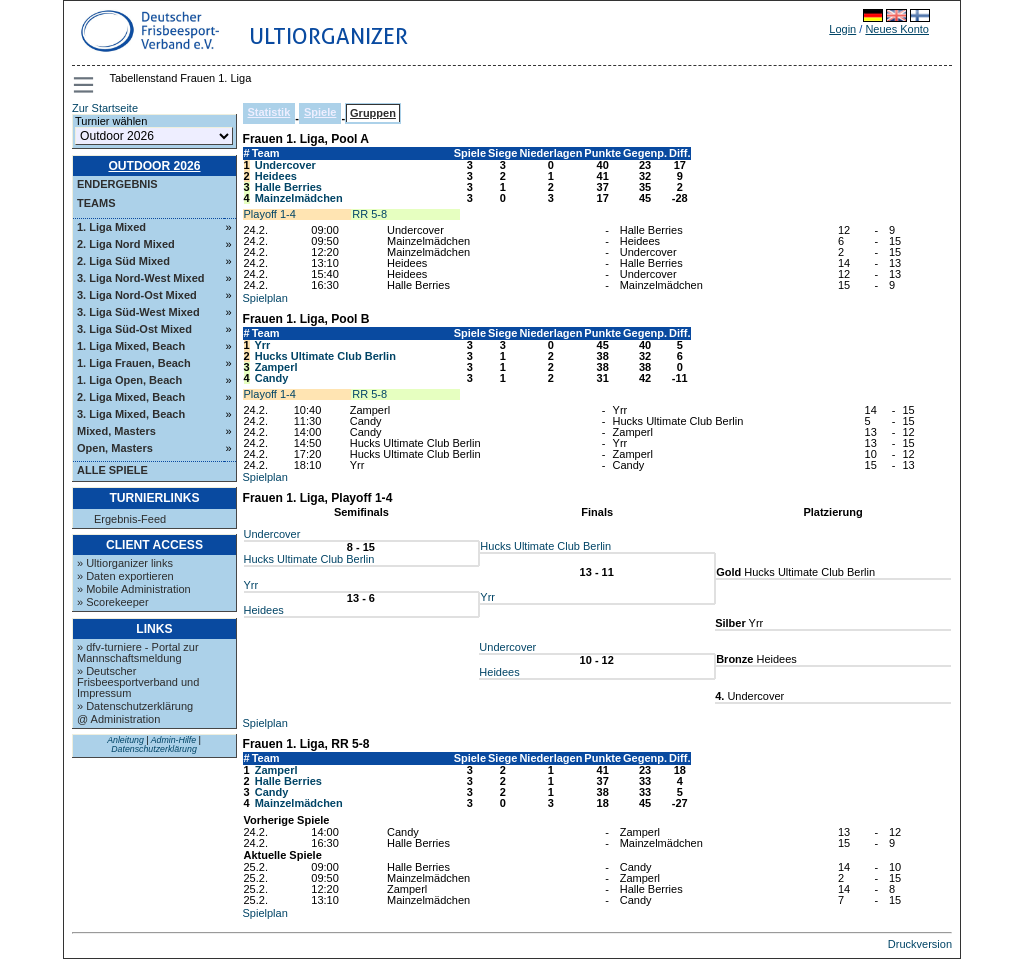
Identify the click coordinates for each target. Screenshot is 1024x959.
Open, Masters (115, 448)
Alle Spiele (112, 470)
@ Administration (118, 719)
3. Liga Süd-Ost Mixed (134, 329)
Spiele (320, 112)
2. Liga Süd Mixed (123, 261)
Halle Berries (288, 187)
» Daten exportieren (125, 576)
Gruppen (373, 113)
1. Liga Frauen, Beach (134, 363)
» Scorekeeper (113, 602)
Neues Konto (897, 29)
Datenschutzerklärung (154, 749)
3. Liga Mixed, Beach (131, 414)
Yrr (262, 345)
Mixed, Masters (116, 431)
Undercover (285, 165)
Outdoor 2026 (154, 166)
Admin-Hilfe (173, 740)
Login (842, 29)
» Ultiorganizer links (125, 563)
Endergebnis (117, 184)
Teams (96, 203)
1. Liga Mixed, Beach (131, 346)
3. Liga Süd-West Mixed (138, 312)
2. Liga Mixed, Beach (131, 397)
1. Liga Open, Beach (129, 380)
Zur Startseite (105, 108)
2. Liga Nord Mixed (126, 244)
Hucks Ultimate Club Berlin (325, 356)
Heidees (276, 176)
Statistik (269, 112)
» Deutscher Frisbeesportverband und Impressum (138, 682)
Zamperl (276, 367)
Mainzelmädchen (299, 198)
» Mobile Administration (134, 589)
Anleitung (125, 740)
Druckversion (920, 944)
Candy (272, 378)
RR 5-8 (369, 214)
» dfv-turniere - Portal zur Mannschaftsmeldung (138, 652)
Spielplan (265, 298)
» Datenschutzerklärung (135, 706)
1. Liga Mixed (111, 227)
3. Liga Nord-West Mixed (141, 278)
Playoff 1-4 (270, 214)
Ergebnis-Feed (130, 519)
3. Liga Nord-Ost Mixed (137, 295)
